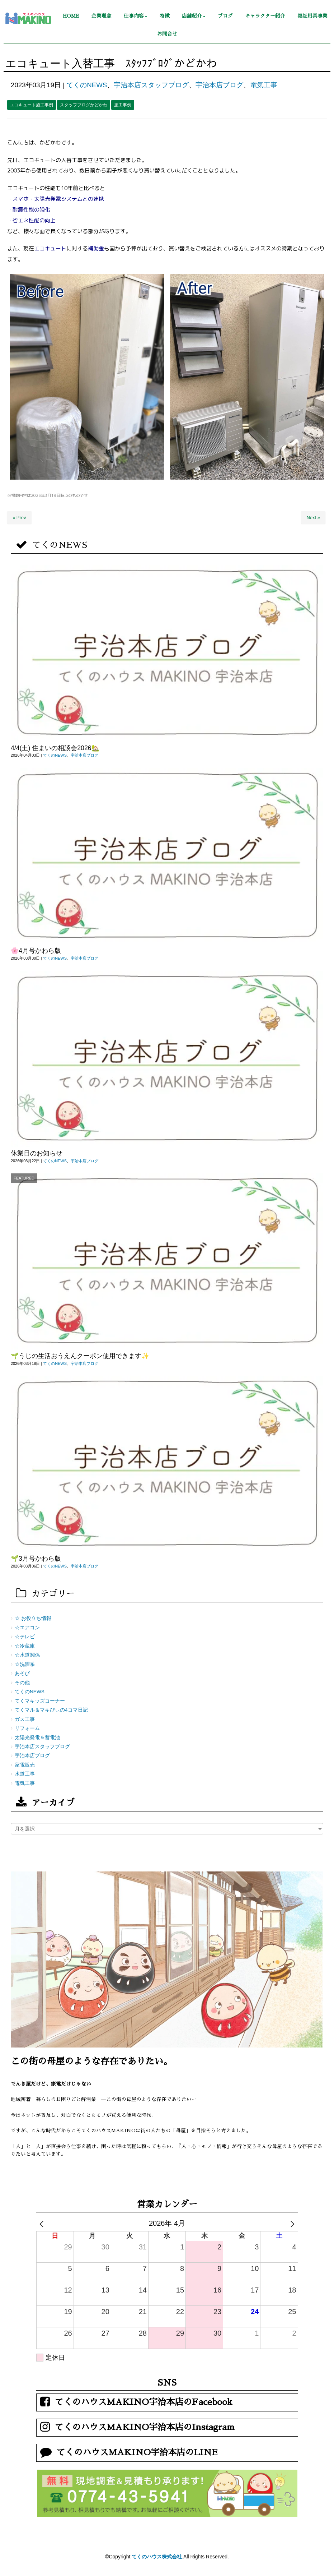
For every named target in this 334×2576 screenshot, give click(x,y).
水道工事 (25, 1774)
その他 (22, 1682)
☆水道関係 (27, 1655)
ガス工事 (25, 1719)
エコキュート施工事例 (31, 104)
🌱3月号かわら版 (36, 1558)
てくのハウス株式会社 (157, 2556)
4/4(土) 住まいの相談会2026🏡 (55, 748)
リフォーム (27, 1728)
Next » (313, 517)
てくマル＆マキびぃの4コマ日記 (51, 1710)
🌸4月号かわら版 (36, 950)
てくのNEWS (86, 85)
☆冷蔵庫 (25, 1646)
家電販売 (25, 1765)
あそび (22, 1673)
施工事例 (122, 104)
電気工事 (263, 85)
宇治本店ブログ (219, 85)
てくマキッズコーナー (40, 1701)
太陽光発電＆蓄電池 (37, 1737)
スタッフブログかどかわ (83, 104)
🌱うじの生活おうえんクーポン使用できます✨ (80, 1355)
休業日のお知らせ (36, 1153)
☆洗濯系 (25, 1664)
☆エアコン (27, 1627)
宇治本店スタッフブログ (151, 85)
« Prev (19, 517)
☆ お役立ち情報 (33, 1618)
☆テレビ (25, 1636)
